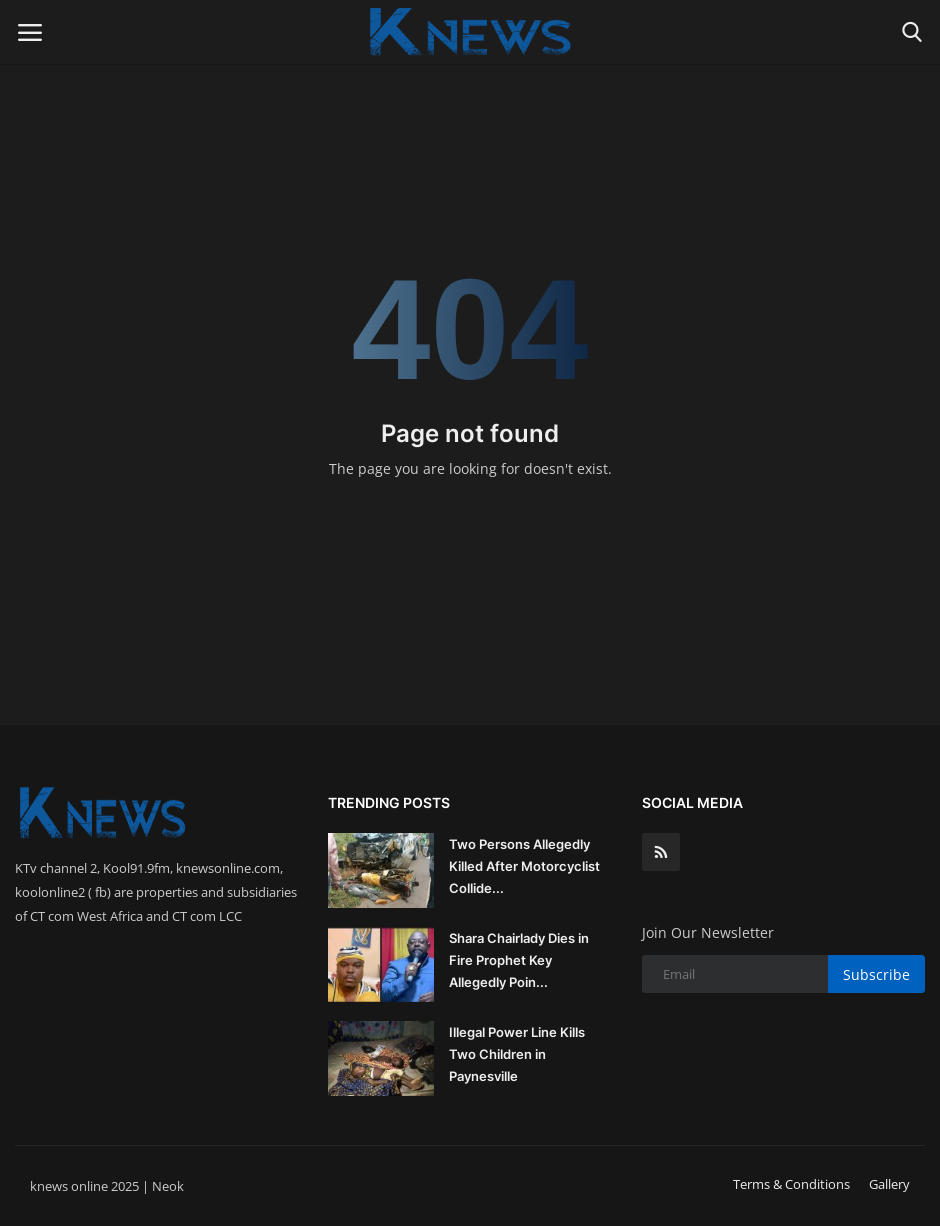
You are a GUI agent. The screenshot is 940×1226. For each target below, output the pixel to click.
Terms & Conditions (791, 1184)
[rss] (661, 852)
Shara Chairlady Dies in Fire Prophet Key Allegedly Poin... (519, 960)
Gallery (889, 1184)
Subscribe (876, 974)
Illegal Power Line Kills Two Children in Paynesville (517, 1054)
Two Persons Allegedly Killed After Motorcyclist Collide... (524, 866)
